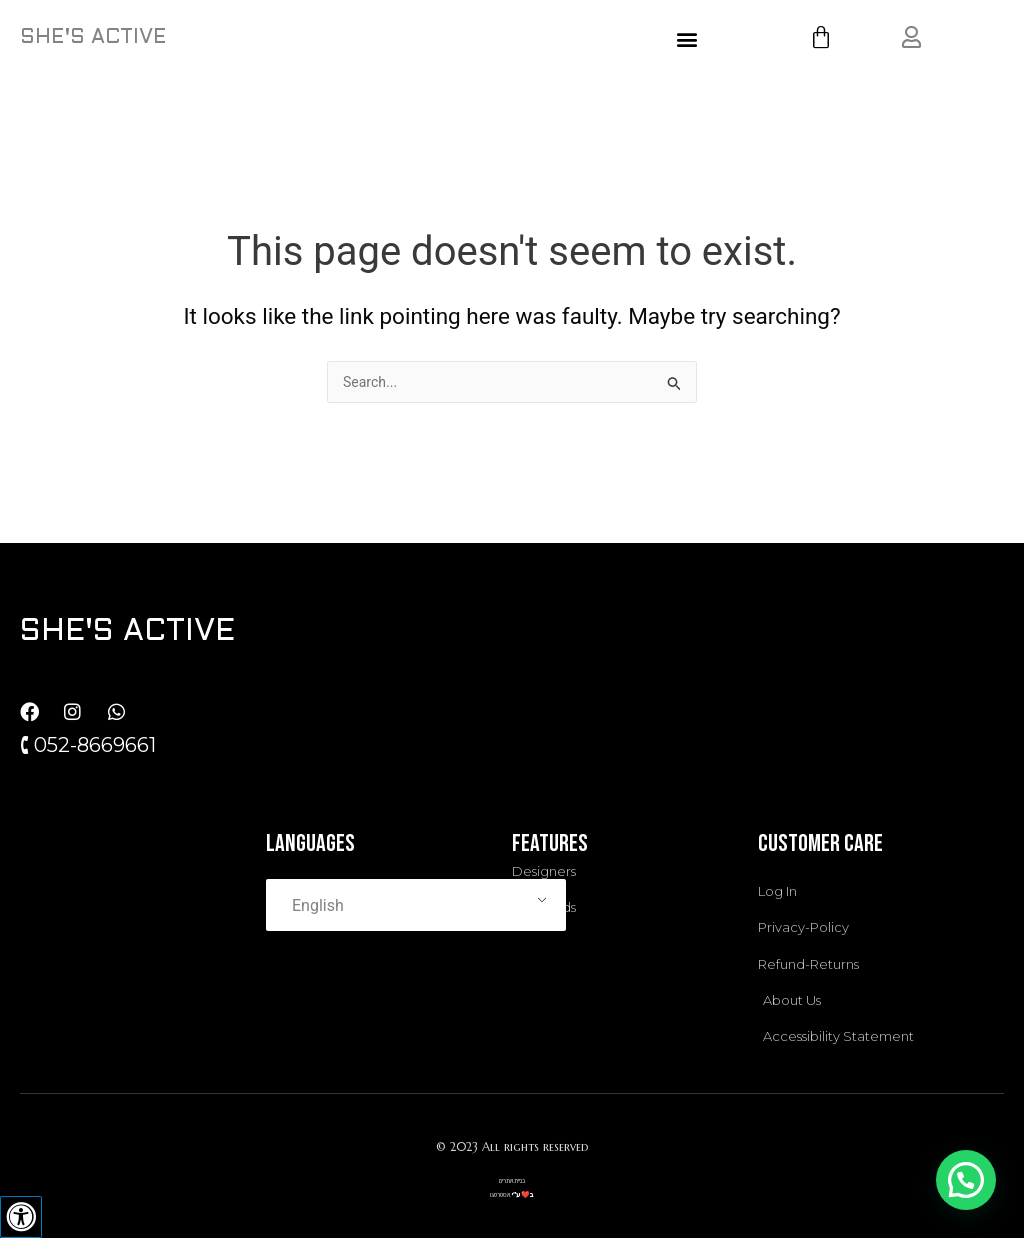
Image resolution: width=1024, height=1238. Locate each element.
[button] (687, 38)
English (318, 901)
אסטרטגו (500, 1189)
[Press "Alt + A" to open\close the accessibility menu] (21, 1217)
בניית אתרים (512, 1176)
